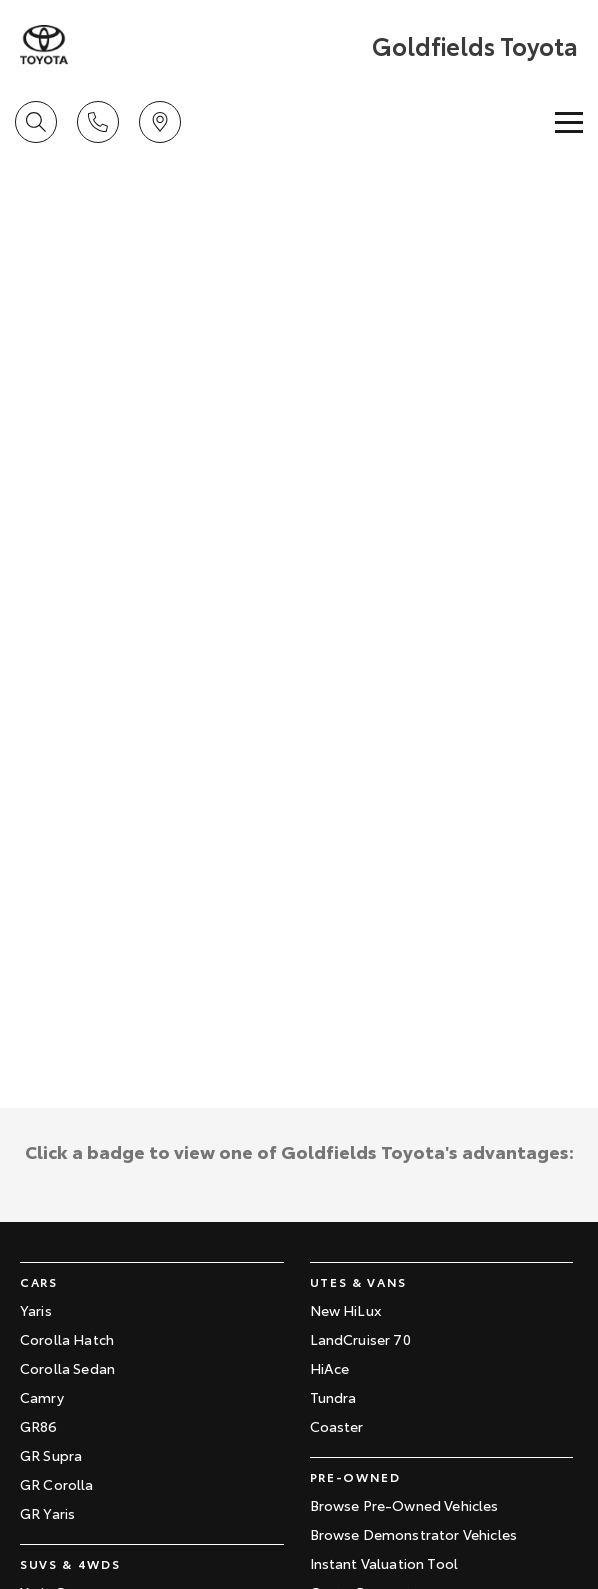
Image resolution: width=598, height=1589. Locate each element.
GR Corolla (57, 1484)
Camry (42, 1397)
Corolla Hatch (67, 1339)
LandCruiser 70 (360, 1339)
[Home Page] (44, 45)
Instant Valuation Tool (384, 1563)
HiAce (330, 1368)
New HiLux (345, 1310)
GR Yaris (47, 1513)
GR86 (39, 1426)
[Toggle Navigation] (569, 122)
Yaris (36, 1310)
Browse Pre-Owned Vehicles (404, 1505)
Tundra (333, 1397)
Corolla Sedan (67, 1368)
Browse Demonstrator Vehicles (413, 1534)
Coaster (337, 1426)
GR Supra (51, 1455)
